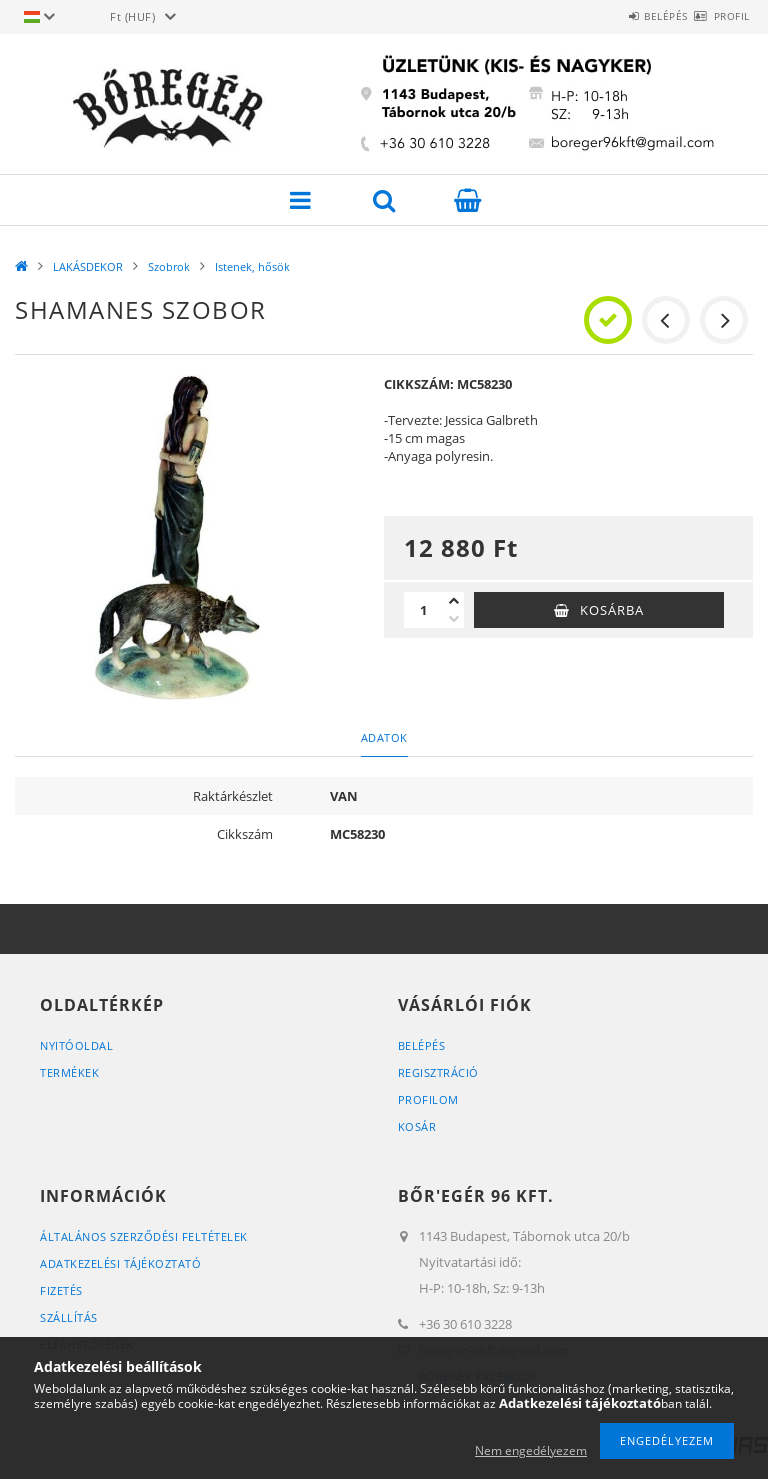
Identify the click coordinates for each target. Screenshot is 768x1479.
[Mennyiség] (424, 610)
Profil (720, 16)
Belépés (631, 16)
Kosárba (612, 610)
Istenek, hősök (252, 266)
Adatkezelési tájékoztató (120, 1263)
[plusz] (454, 601)
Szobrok (169, 266)
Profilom (428, 1099)
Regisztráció (438, 1072)
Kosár (417, 1126)
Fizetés (61, 1290)
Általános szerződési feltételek (144, 1236)
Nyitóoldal (76, 1045)
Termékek (69, 1072)
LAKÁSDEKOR (88, 266)
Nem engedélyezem (531, 1450)
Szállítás (69, 1317)
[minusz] (454, 619)
